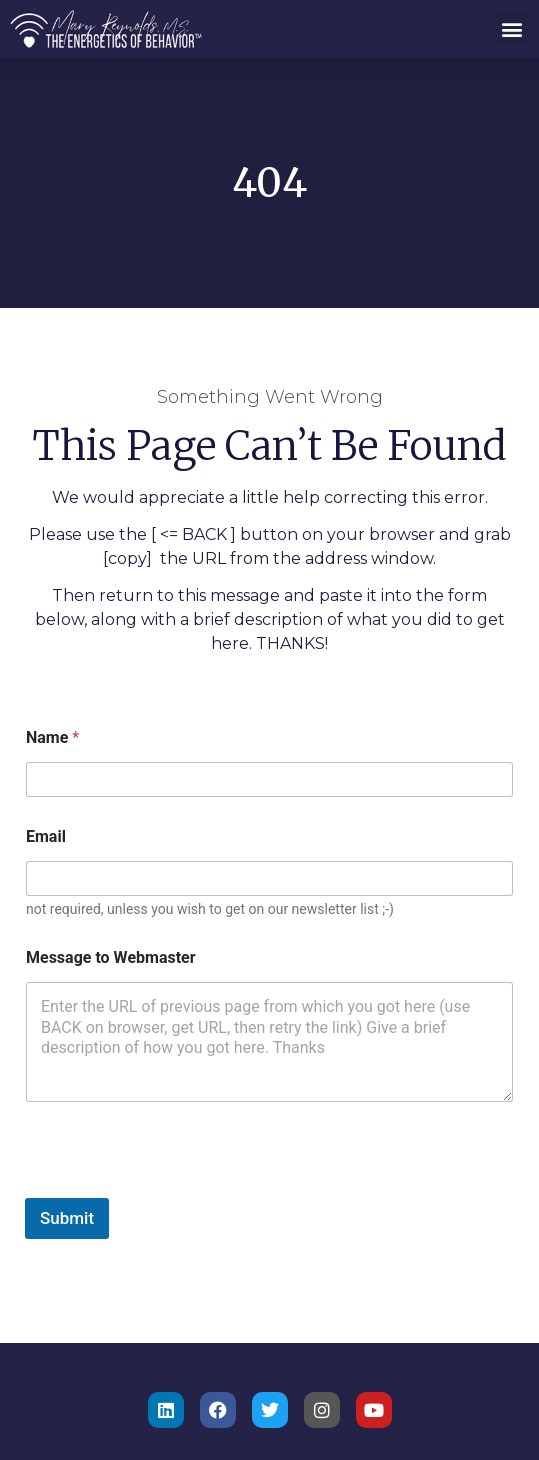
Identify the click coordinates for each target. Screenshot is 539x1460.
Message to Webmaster (111, 957)
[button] (512, 28)
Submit (67, 1218)
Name (52, 737)
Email (46, 836)
